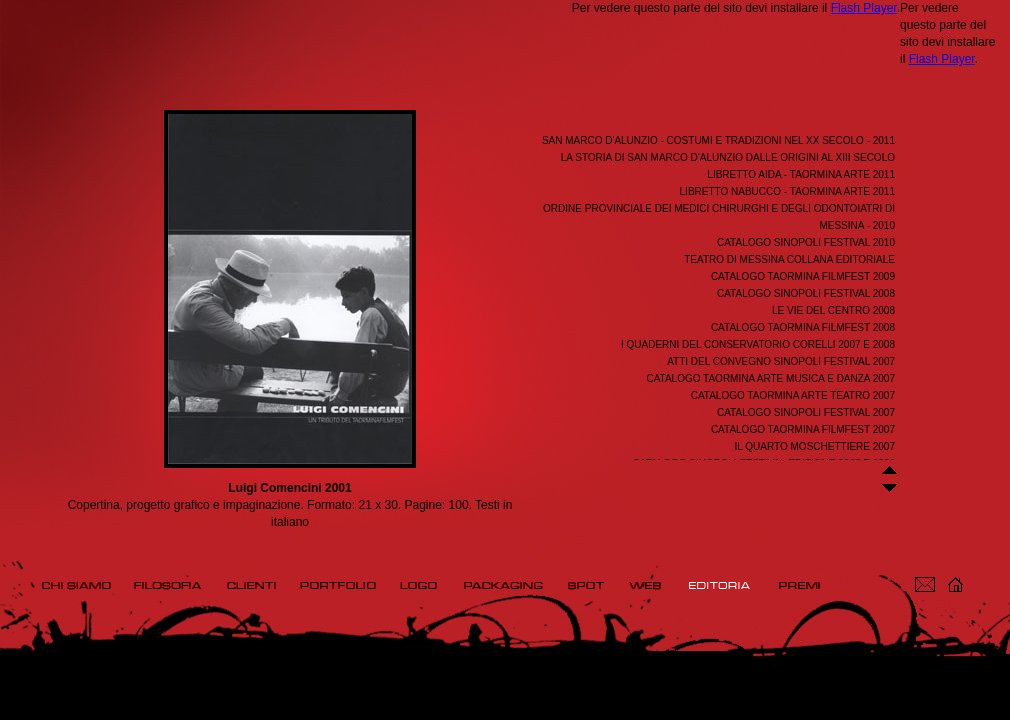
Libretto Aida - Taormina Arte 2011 (801, 174)
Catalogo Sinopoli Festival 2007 (806, 412)
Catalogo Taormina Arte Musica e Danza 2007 (770, 378)
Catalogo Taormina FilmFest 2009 (803, 276)
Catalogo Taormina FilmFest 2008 (803, 327)
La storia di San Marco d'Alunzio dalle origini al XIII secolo (728, 157)
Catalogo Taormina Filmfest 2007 (803, 429)
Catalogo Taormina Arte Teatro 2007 (793, 395)
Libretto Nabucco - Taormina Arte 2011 (787, 191)
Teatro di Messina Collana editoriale (789, 259)
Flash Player (864, 8)
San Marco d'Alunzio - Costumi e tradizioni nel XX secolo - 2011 (718, 140)
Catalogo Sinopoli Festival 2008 (806, 293)
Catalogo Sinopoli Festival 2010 (806, 242)
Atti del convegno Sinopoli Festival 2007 (781, 361)
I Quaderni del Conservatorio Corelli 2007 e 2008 (758, 344)
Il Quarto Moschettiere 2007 (815, 446)
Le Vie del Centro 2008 (833, 310)
